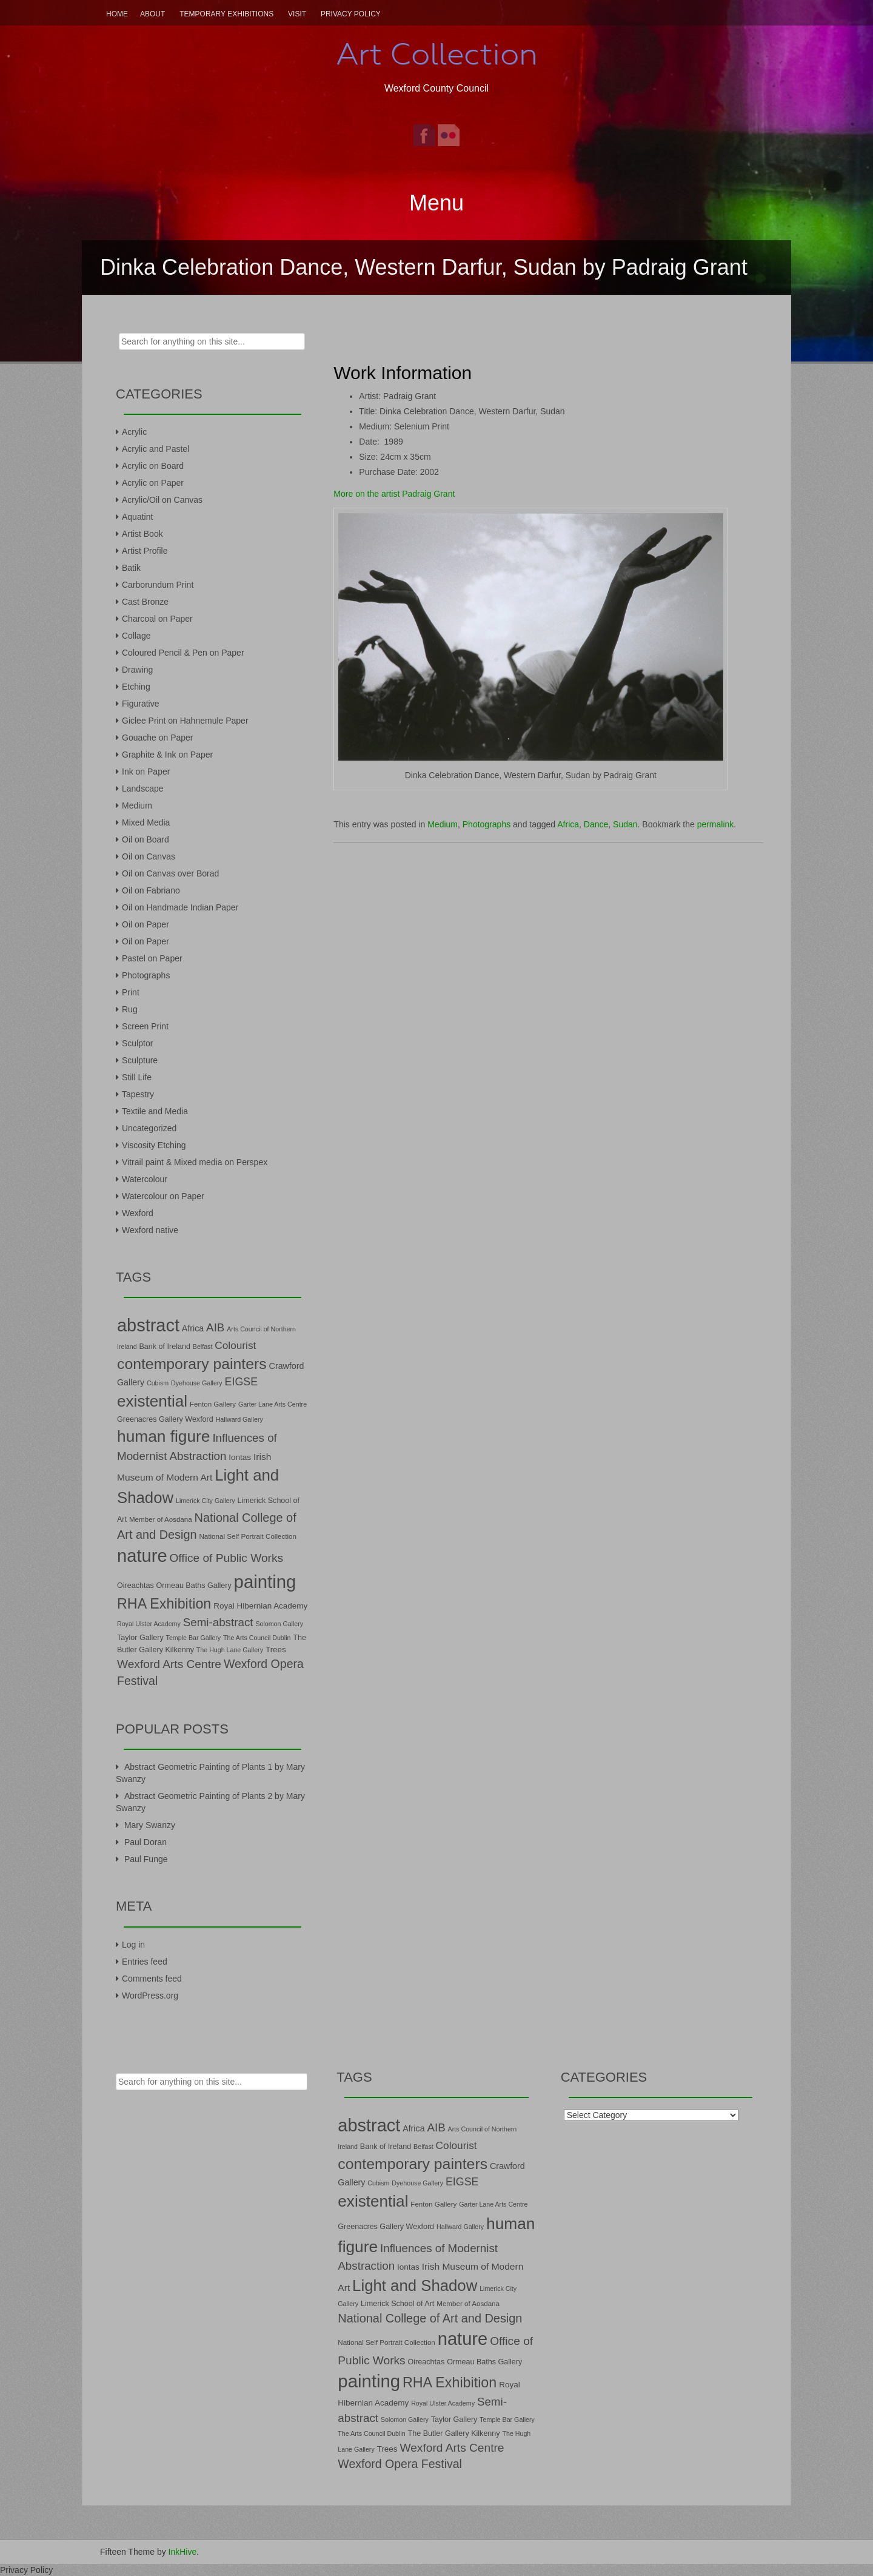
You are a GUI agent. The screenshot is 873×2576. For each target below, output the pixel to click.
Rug (130, 1009)
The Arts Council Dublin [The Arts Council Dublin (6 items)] (256, 1637)
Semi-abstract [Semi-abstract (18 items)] (218, 1622)
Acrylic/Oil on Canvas (162, 500)
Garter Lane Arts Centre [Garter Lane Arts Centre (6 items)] (272, 1404)
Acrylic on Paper (153, 483)
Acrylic (134, 432)
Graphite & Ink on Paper (167, 754)
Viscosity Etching (154, 1145)
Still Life (137, 1077)
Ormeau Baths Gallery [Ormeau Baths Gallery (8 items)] (194, 1585)
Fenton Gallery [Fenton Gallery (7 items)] (213, 1404)
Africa (568, 824)
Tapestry (138, 1094)
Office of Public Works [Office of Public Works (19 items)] (226, 1558)
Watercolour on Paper (163, 1196)
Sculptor (137, 1043)
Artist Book (142, 534)
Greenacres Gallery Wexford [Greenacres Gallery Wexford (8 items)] (165, 1419)
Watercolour (144, 1179)
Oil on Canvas (148, 856)
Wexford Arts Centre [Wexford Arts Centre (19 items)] (169, 1664)
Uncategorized (149, 1128)
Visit (297, 14)
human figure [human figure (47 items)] (163, 1436)
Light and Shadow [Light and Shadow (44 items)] (414, 2285)
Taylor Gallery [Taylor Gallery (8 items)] (140, 1637)
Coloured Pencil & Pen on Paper (183, 652)
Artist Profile (144, 551)
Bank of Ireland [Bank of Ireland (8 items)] (164, 1346)
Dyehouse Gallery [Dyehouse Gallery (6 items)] (196, 1383)
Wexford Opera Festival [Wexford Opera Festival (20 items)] (400, 2463)
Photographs (486, 824)
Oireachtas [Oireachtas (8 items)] (135, 1585)
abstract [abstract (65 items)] (148, 1325)
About (152, 14)
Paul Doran (145, 1842)
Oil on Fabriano (151, 890)
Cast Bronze (145, 602)
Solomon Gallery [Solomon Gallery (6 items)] (279, 1623)
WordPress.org (150, 1995)
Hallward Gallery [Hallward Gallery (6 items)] (239, 1419)
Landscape (143, 788)
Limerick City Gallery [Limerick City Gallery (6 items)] (205, 1500)
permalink (715, 824)
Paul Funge (146, 1859)
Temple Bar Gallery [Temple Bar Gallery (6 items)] (193, 1637)
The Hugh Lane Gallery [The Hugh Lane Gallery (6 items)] (229, 1649)
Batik (131, 568)
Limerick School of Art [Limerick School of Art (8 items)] (397, 2303)
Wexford (137, 1213)
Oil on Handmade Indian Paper (180, 907)
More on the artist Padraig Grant (394, 494)
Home (117, 14)
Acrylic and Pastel (155, 449)
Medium (442, 824)
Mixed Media (146, 822)
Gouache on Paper (157, 737)
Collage (136, 636)
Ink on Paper (146, 771)
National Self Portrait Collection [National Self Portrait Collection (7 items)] (247, 1536)
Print (130, 992)
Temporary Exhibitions (226, 14)
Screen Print (145, 1026)
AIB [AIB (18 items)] (215, 1327)
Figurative (140, 703)
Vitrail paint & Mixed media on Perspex (194, 1162)
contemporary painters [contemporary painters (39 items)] (192, 1364)
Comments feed (152, 1978)
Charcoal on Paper (157, 619)
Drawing (137, 669)
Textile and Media (155, 1111)
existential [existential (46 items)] (152, 1401)
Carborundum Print (157, 585)
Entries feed (144, 1961)
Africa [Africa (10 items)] (193, 1328)
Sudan (625, 824)
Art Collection (436, 54)
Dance (596, 824)
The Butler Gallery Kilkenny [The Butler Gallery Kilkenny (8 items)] (454, 2433)
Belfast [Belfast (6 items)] (203, 1346)
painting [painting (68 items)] (265, 1582)
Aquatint (137, 517)
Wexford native (150, 1230)
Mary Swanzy (149, 1825)
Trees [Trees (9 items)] (276, 1649)
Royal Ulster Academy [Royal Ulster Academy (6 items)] (149, 1623)
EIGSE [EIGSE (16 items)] (241, 1382)
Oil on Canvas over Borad (170, 873)
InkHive (183, 2552)
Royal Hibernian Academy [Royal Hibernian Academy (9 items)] (260, 1605)
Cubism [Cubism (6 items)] (158, 1383)
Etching (136, 686)
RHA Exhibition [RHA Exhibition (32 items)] (164, 1604)
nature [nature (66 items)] (142, 1555)
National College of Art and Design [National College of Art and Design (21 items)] (430, 2318)
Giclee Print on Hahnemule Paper (185, 720)
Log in (133, 1944)
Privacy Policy (351, 14)
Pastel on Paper (152, 958)
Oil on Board (145, 839)
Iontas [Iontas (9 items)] (240, 1457)
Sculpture (140, 1060)
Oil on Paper (145, 924)
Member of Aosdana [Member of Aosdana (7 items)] (160, 1519)
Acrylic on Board (153, 466)
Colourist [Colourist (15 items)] (235, 1345)
